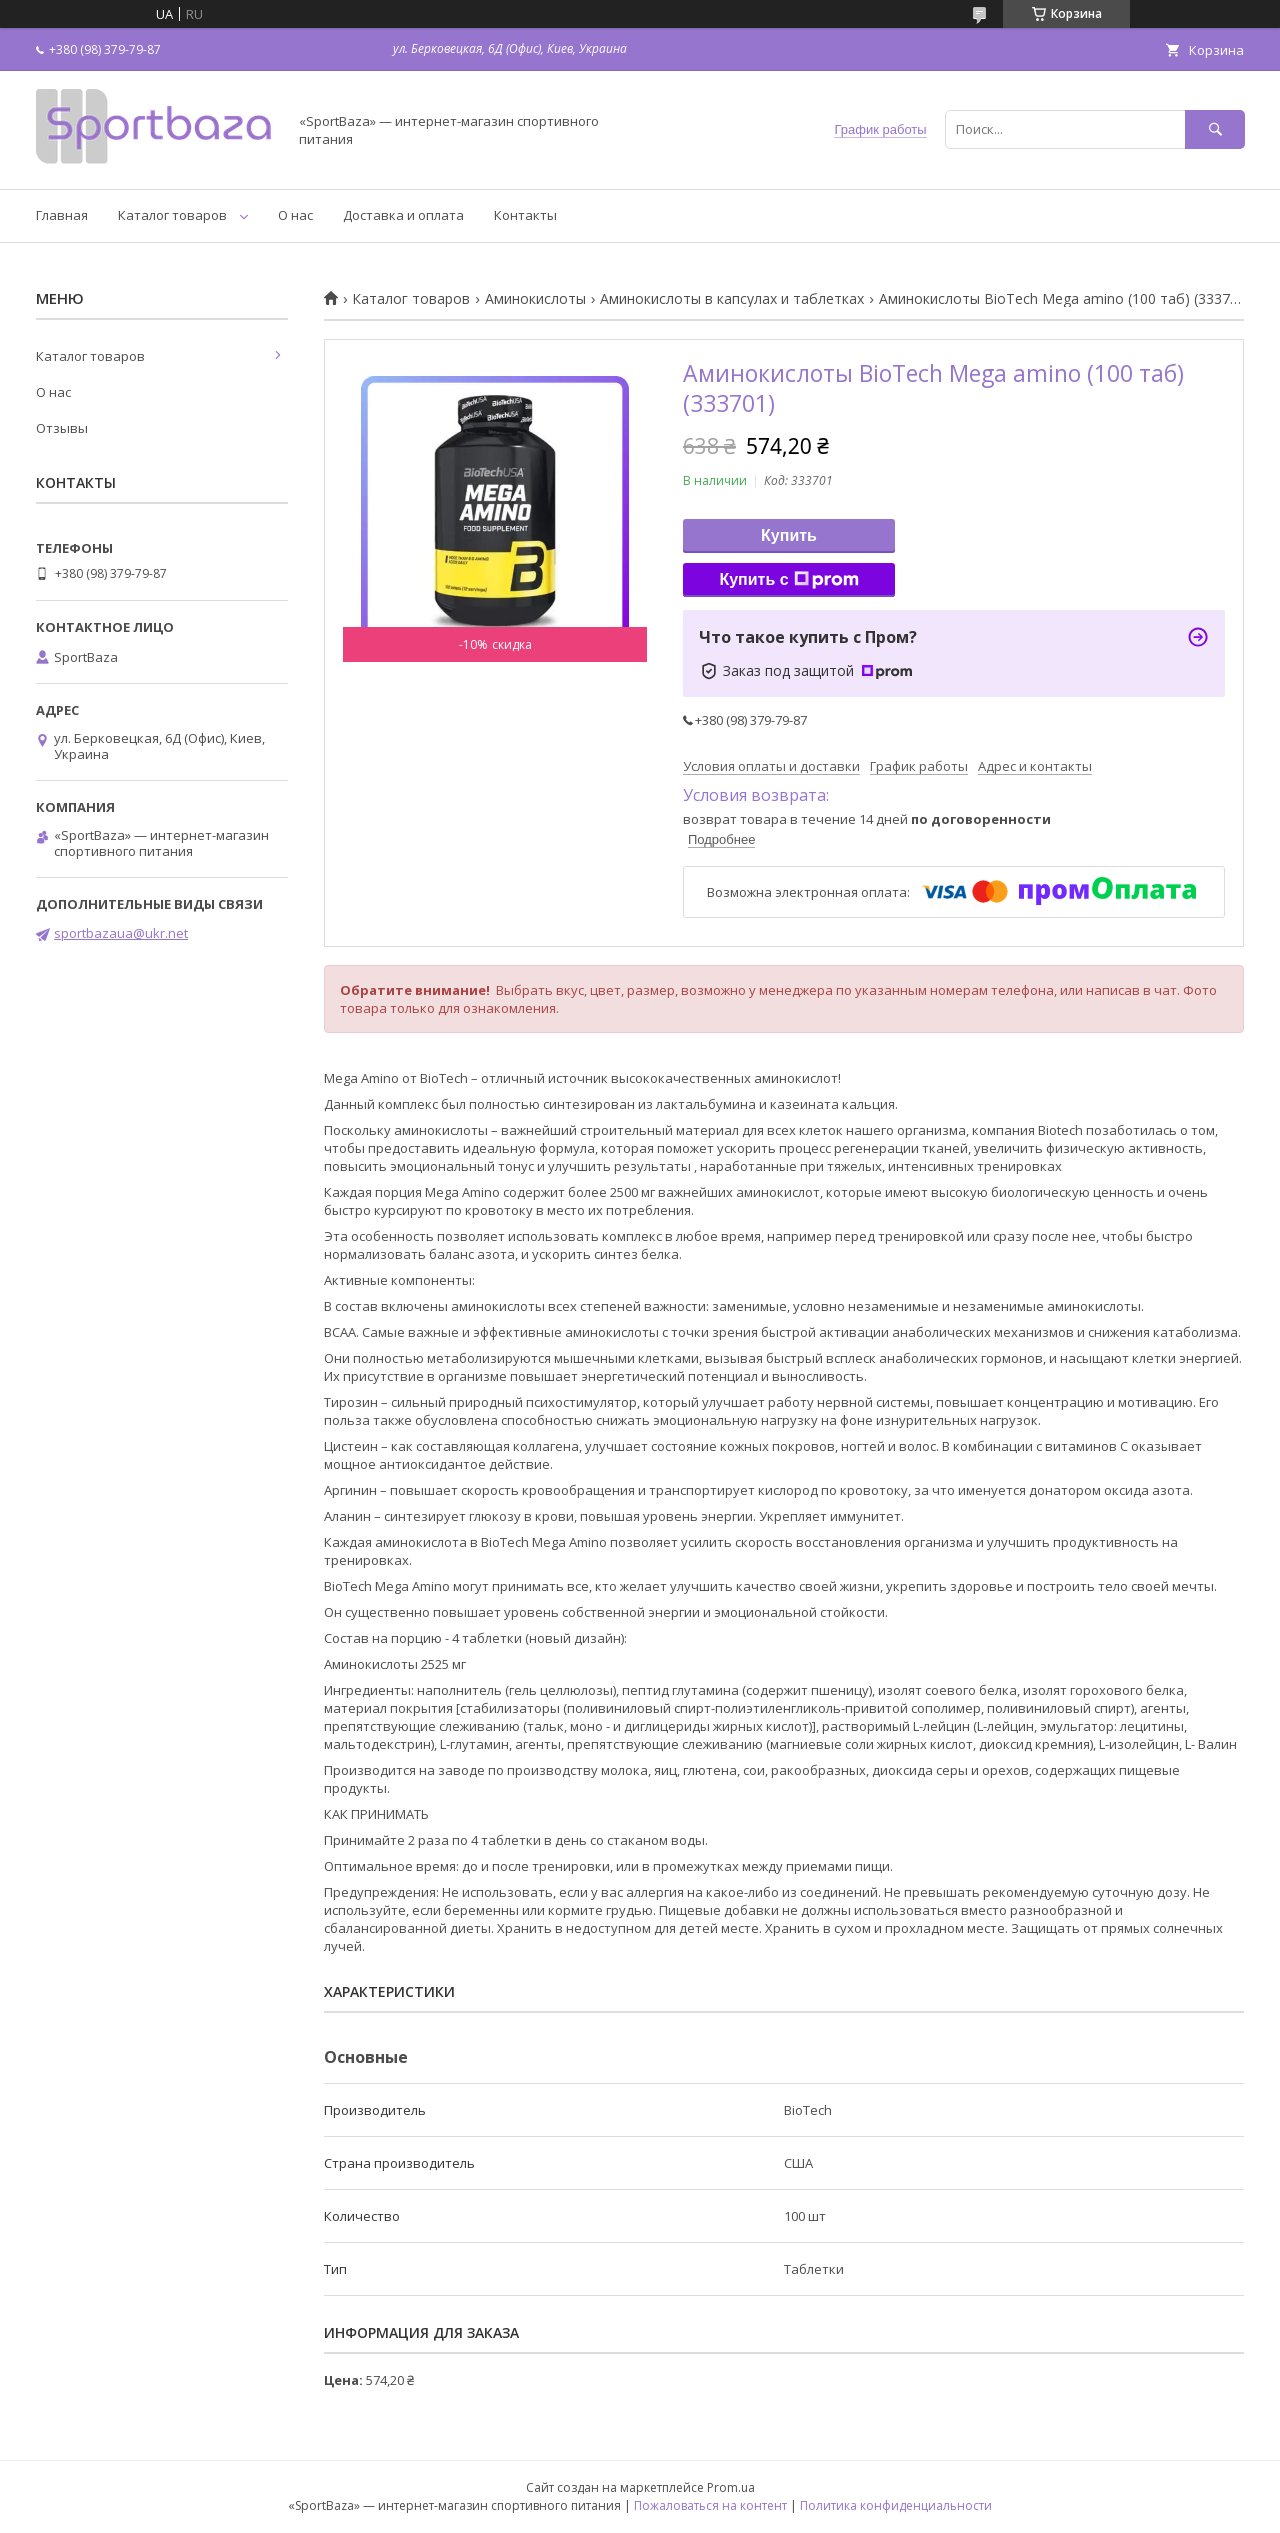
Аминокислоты (535, 299)
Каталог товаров (172, 215)
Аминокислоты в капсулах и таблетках (732, 299)
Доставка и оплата (403, 215)
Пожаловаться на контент (710, 2505)
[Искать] (1215, 129)
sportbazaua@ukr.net (121, 933)
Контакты (525, 215)
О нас (295, 215)
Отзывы (62, 428)
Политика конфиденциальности (896, 2505)
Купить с (788, 580)
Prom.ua (731, 2487)
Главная (62, 215)
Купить (789, 535)
